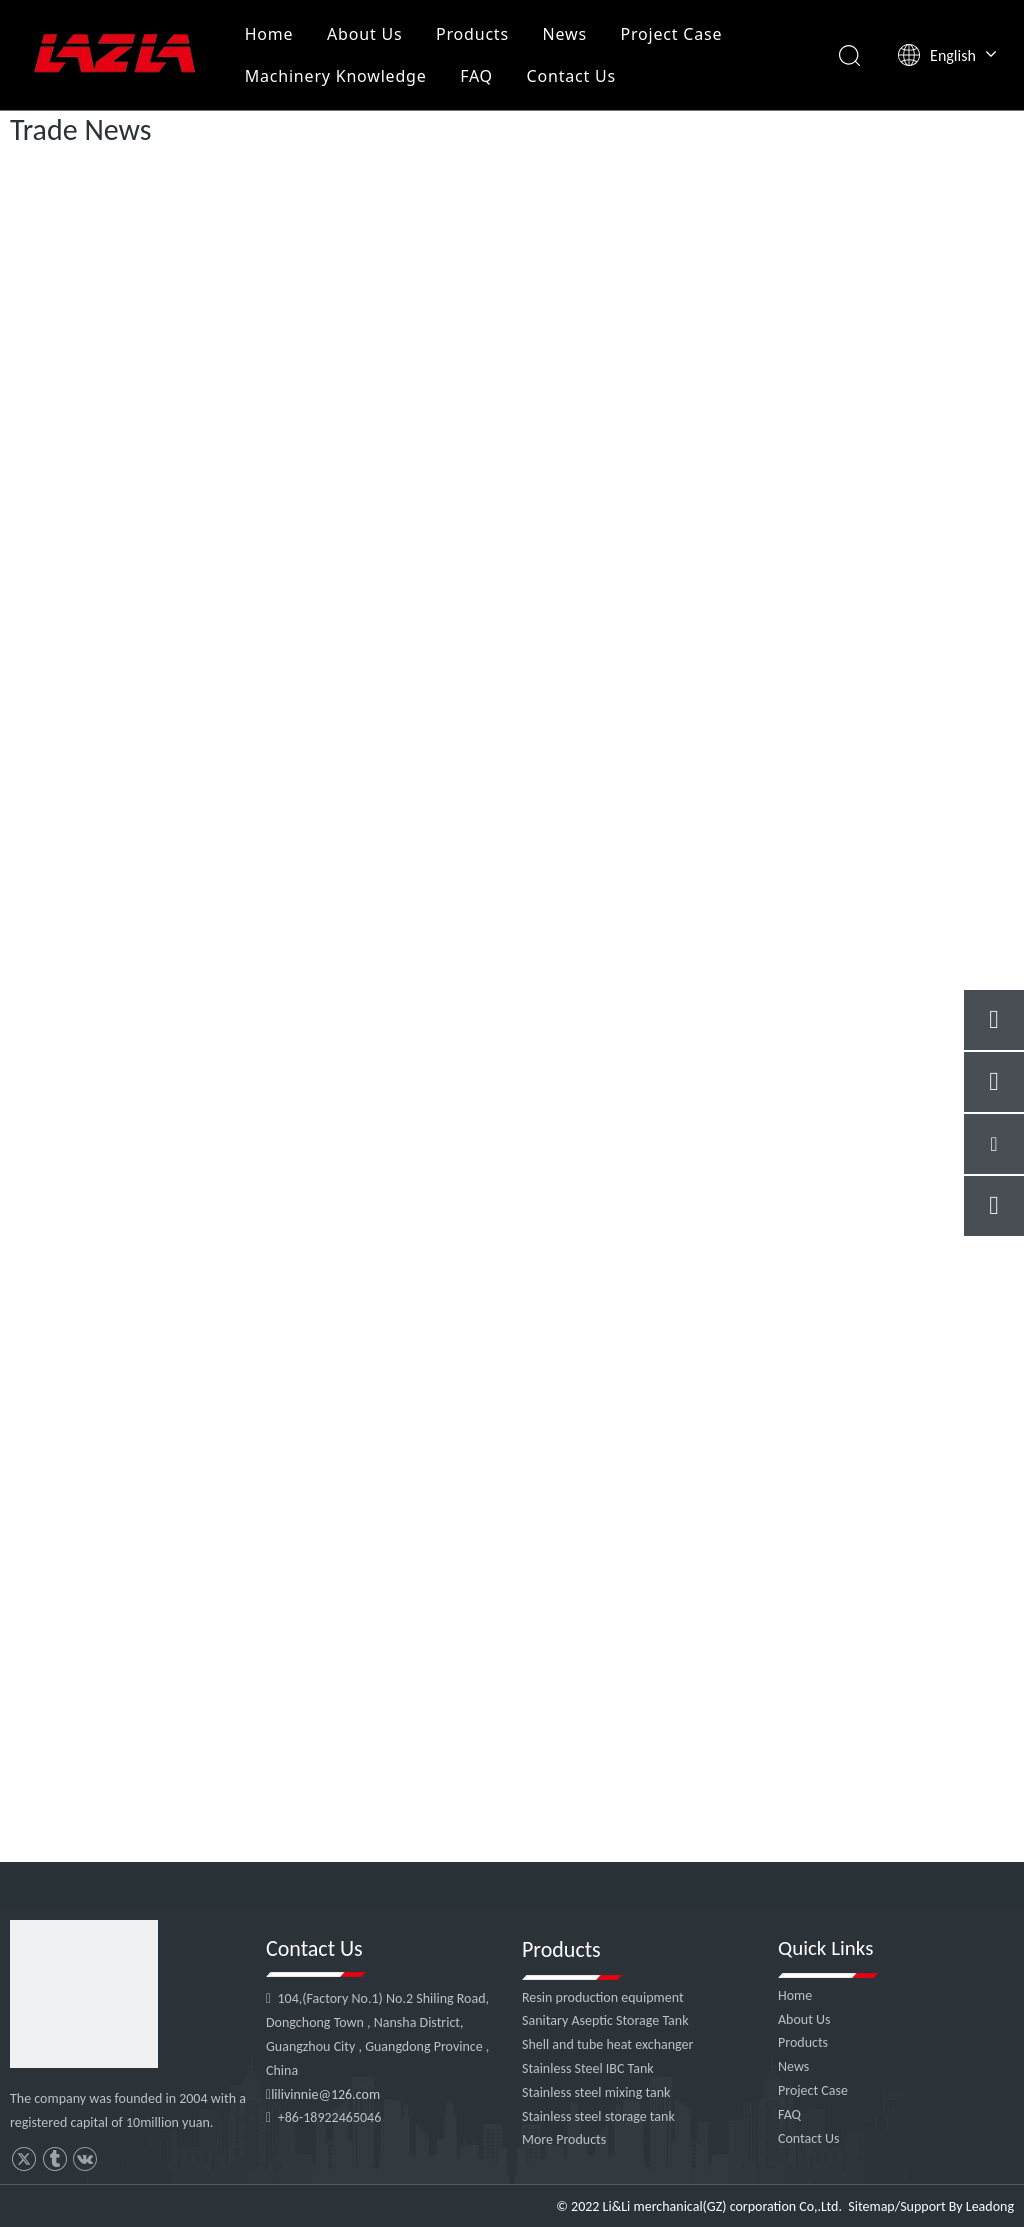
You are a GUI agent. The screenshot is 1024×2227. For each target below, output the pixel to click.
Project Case (671, 34)
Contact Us (571, 76)
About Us (364, 34)
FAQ (476, 76)
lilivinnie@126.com (325, 2094)
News (565, 34)
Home (269, 34)
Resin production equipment (603, 1997)
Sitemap (871, 2206)
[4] (84, 1994)
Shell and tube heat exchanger (607, 2044)
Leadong (990, 2206)
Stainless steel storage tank (598, 2116)
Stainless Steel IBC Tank (588, 2068)
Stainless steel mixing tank (596, 2092)
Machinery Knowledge (336, 76)
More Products (564, 2139)
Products (472, 34)
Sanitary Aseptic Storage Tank (605, 2020)
